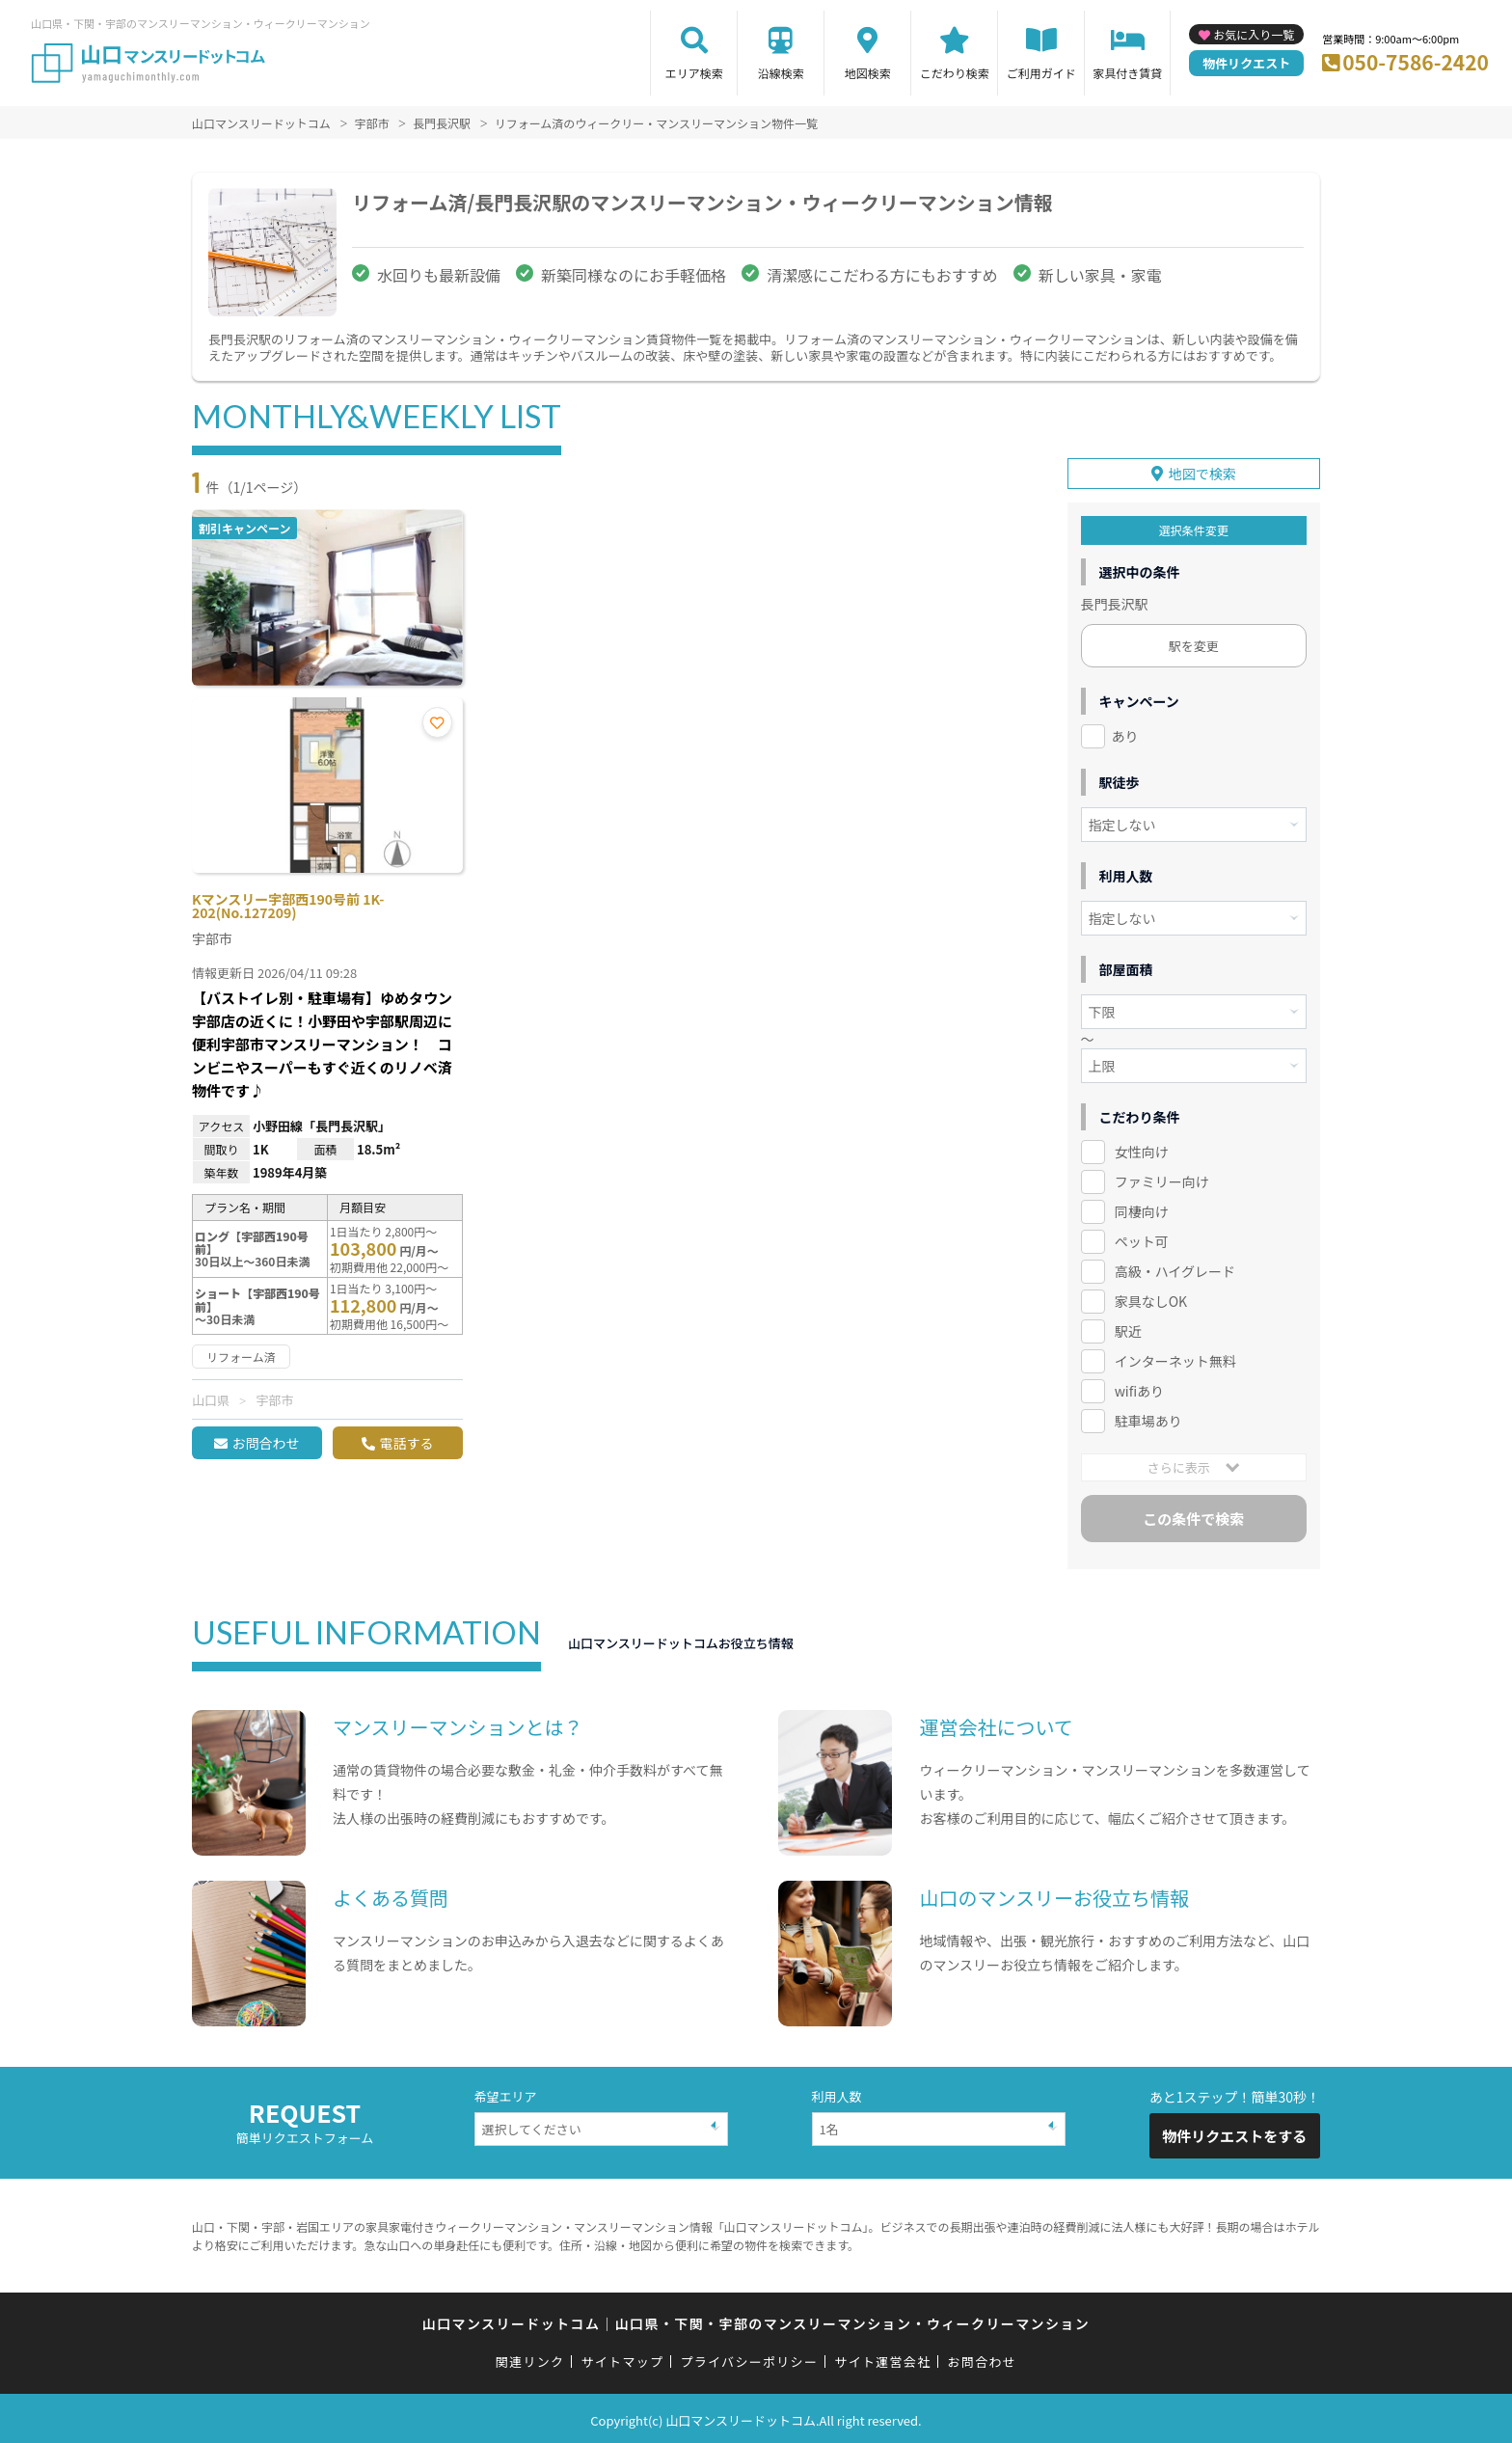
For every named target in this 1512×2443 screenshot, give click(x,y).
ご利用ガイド (1041, 73)
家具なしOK (1151, 1298)
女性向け (1142, 1148)
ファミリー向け (1162, 1178)
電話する (406, 1442)
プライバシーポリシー (749, 2358)
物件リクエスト (1246, 63)
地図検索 (868, 73)
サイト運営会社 (882, 2358)
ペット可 (1142, 1238)
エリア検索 (694, 73)
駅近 (1128, 1328)
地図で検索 (1202, 470)
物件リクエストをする (1234, 2133)
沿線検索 (781, 73)
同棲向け (1142, 1208)
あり (1125, 733)
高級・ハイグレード (1175, 1268)
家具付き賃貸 (1127, 73)
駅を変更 (1194, 643)
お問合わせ (265, 1442)
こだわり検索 (954, 73)
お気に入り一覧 (1253, 34)
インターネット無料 (1175, 1358)
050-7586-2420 (1415, 61)
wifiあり (1139, 1388)
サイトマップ (622, 2358)
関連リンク (530, 2358)
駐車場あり (1148, 1417)
